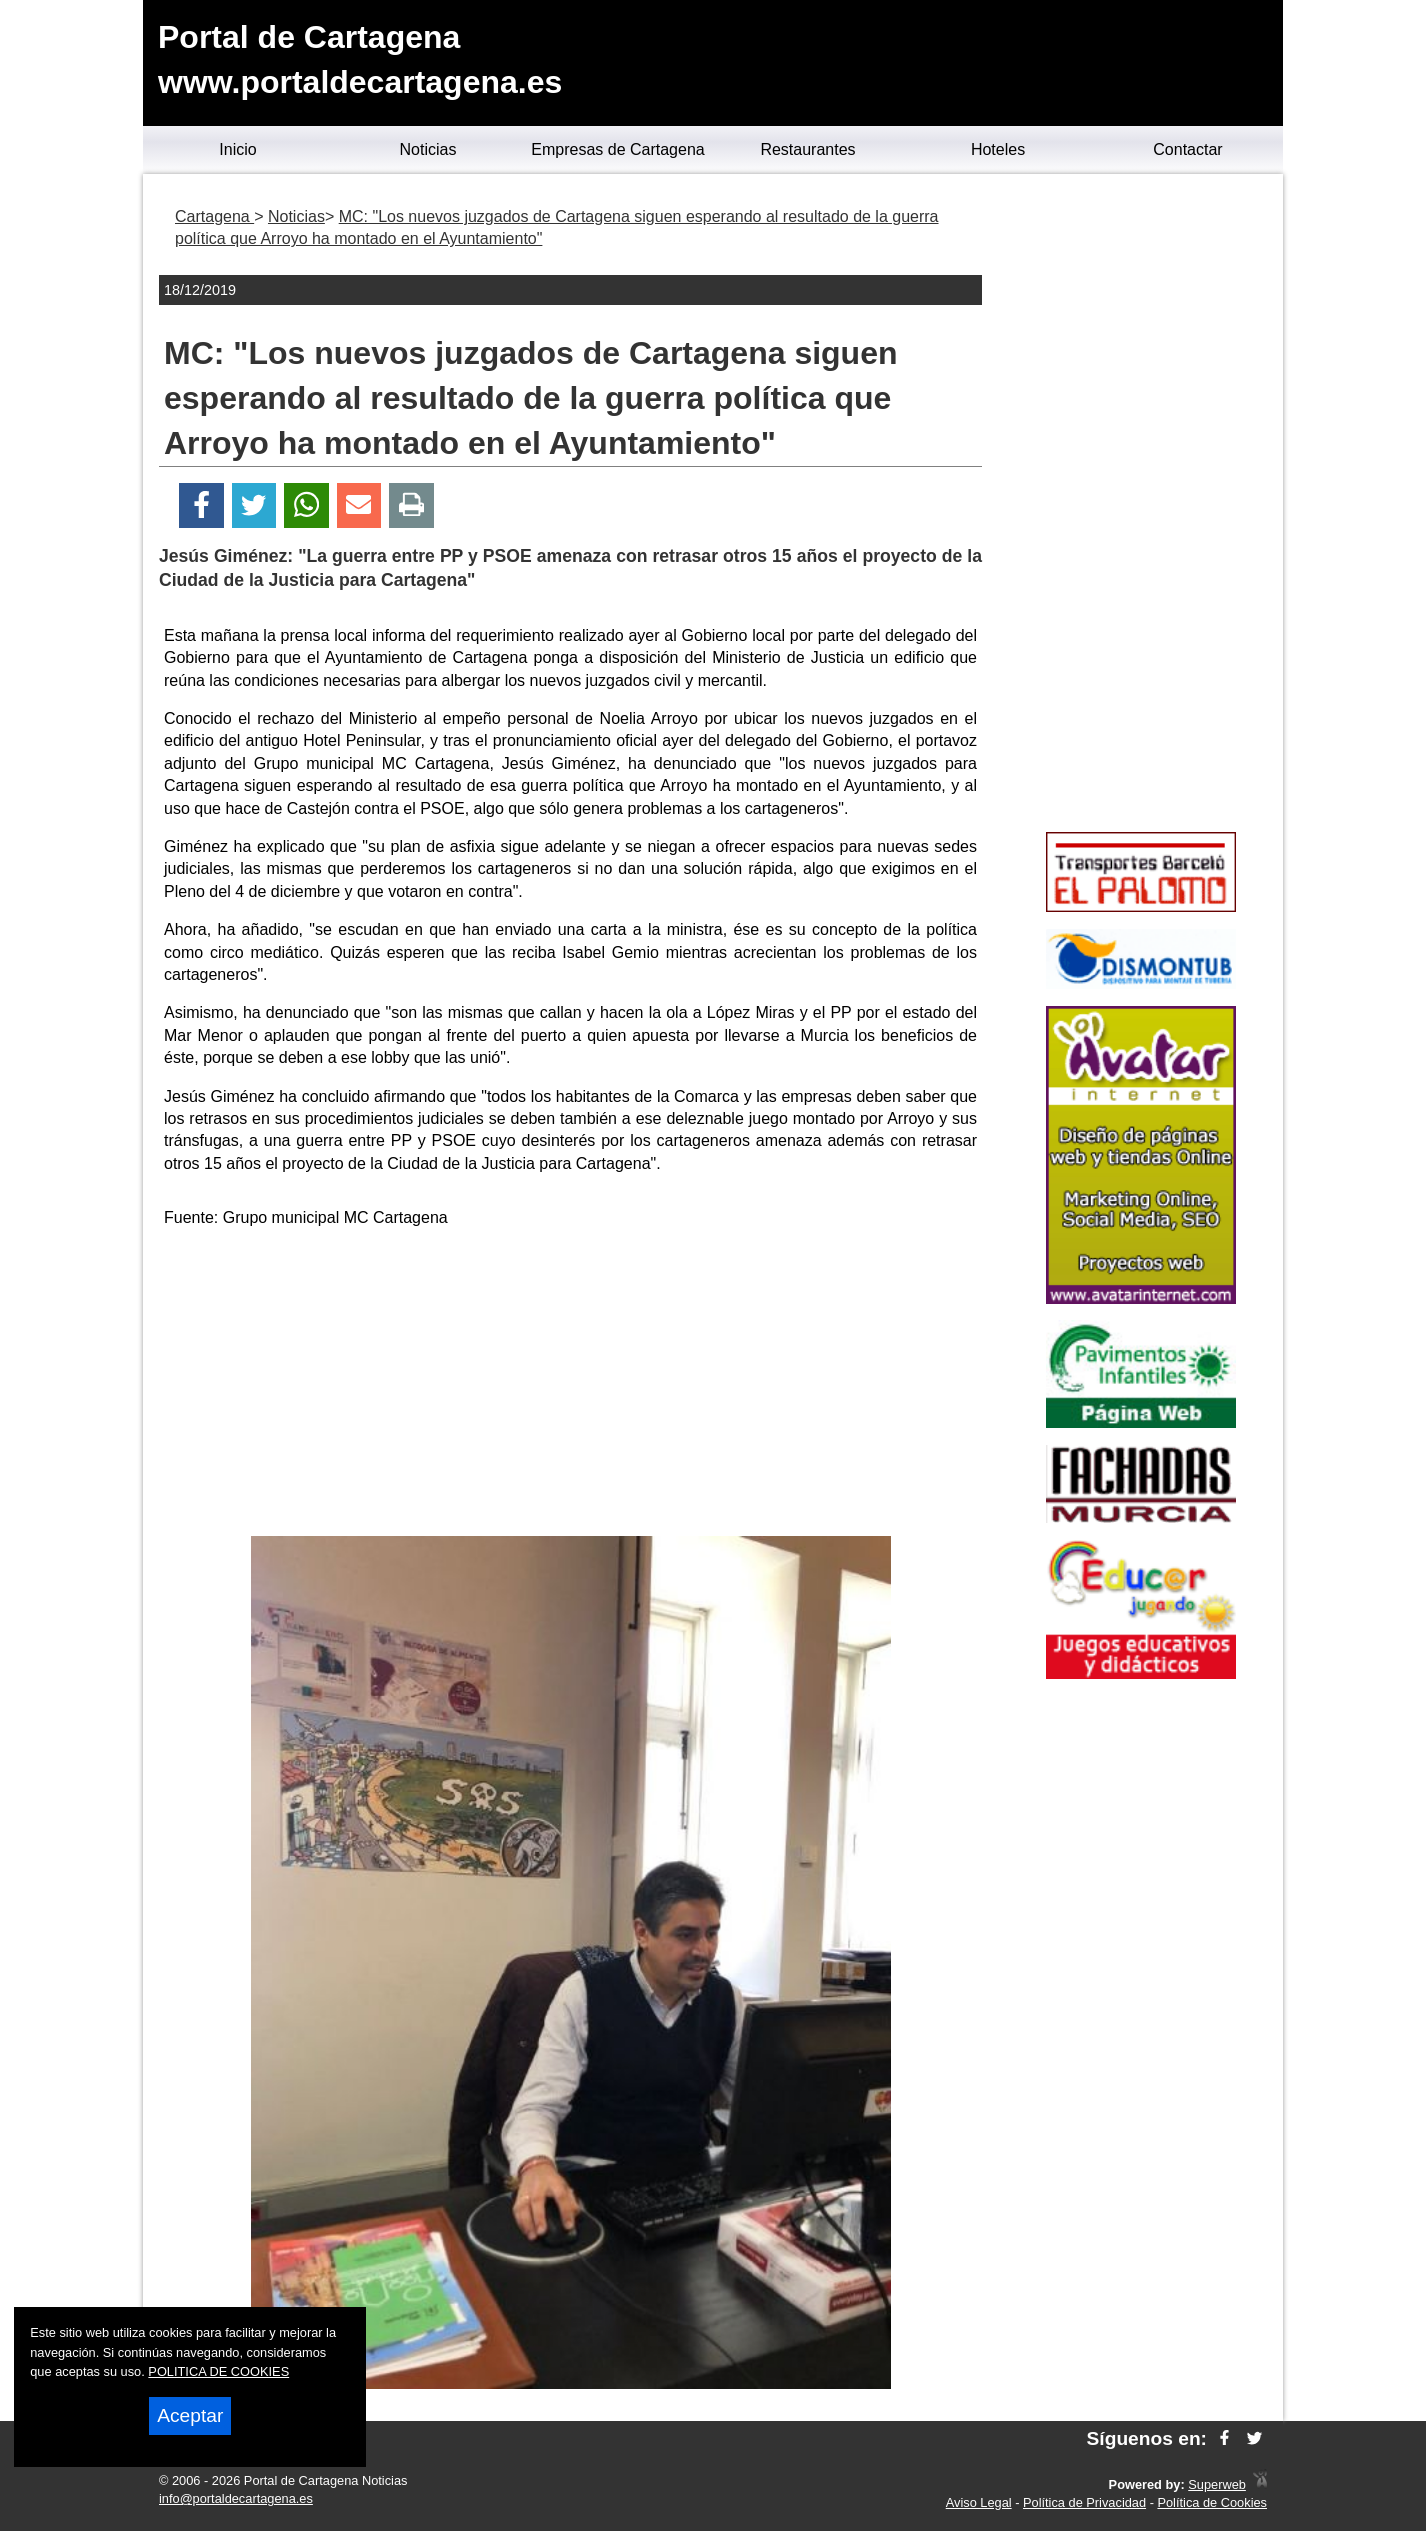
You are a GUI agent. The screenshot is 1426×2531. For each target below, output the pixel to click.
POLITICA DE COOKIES (218, 2371)
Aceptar (190, 2415)
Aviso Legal (979, 2502)
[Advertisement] (571, 1386)
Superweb (1217, 2484)
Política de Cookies (1212, 2502)
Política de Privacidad (1084, 2502)
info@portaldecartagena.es (236, 2498)
